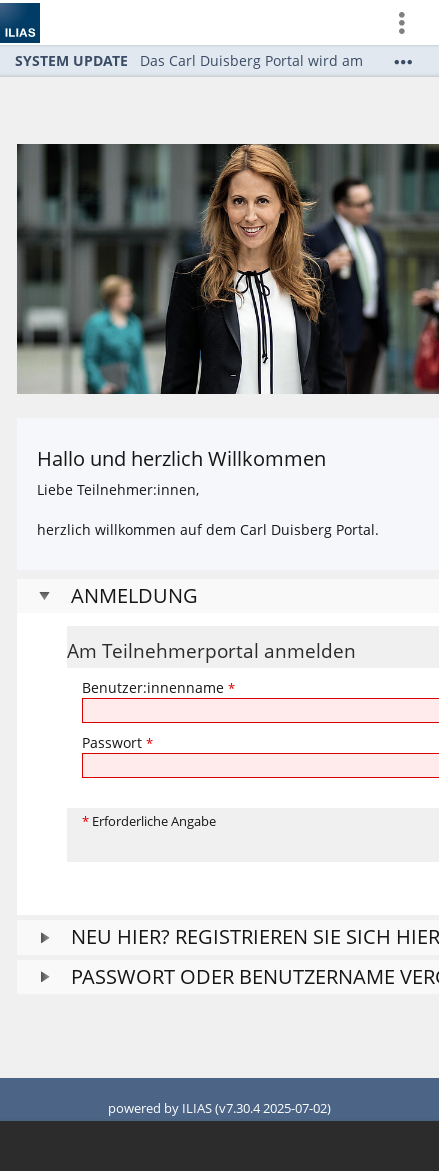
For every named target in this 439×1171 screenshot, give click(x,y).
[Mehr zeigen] (403, 62)
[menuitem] (410, 22)
